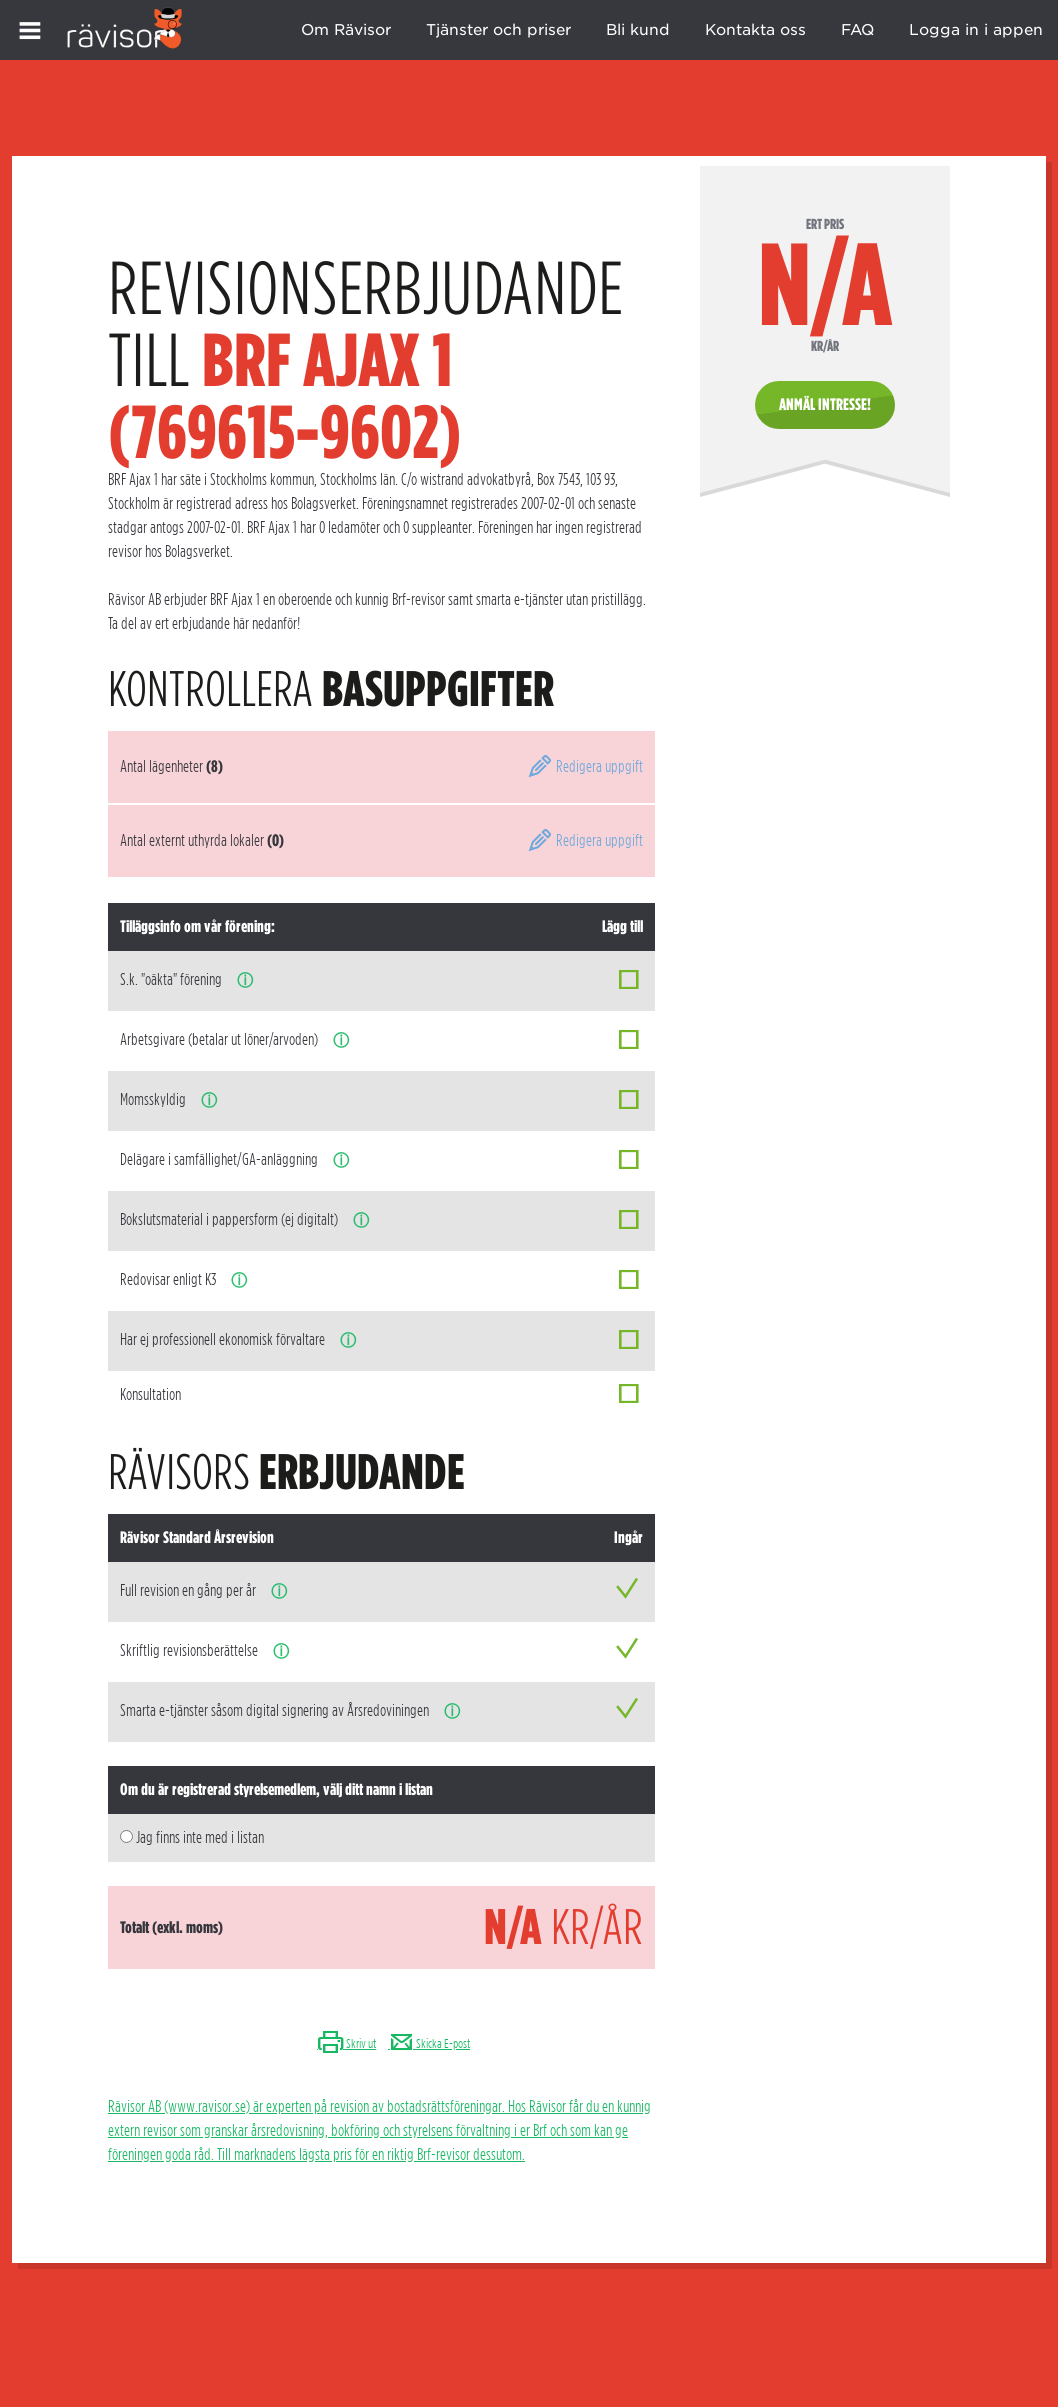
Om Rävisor (346, 30)
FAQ (857, 30)
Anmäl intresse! (825, 404)
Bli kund (638, 30)
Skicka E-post (429, 2043)
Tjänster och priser (498, 30)
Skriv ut (346, 2043)
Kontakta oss (755, 30)
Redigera (585, 766)
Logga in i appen (976, 30)
